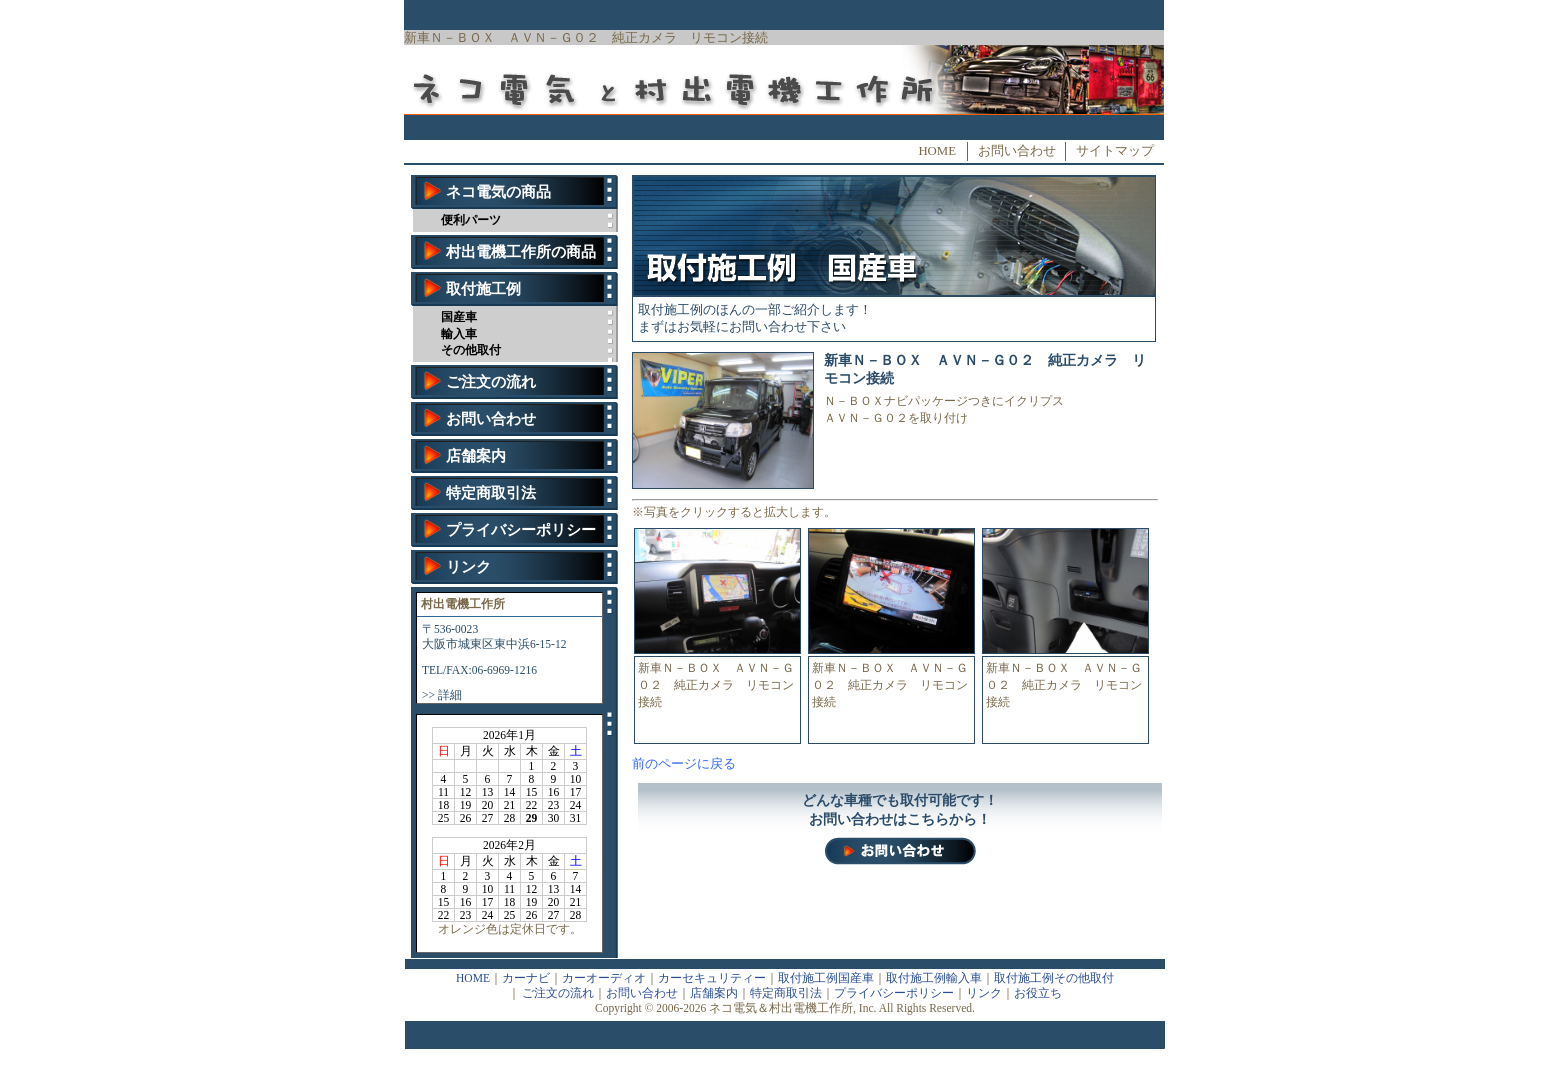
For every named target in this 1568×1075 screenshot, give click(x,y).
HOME (937, 151)
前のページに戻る (684, 764)
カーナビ (526, 978)
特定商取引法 (491, 493)
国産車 (459, 317)
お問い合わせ (1017, 151)
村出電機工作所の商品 (521, 252)
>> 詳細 (442, 695)
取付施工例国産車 (826, 978)
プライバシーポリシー (521, 530)
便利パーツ (471, 220)
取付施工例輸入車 (934, 978)
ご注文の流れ (491, 382)
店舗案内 (476, 456)
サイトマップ (1115, 151)
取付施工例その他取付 (1054, 978)
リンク (468, 567)
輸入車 (459, 334)
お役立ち (1038, 993)
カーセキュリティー (712, 978)
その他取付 (471, 350)
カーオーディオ (604, 978)
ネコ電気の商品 (498, 192)
